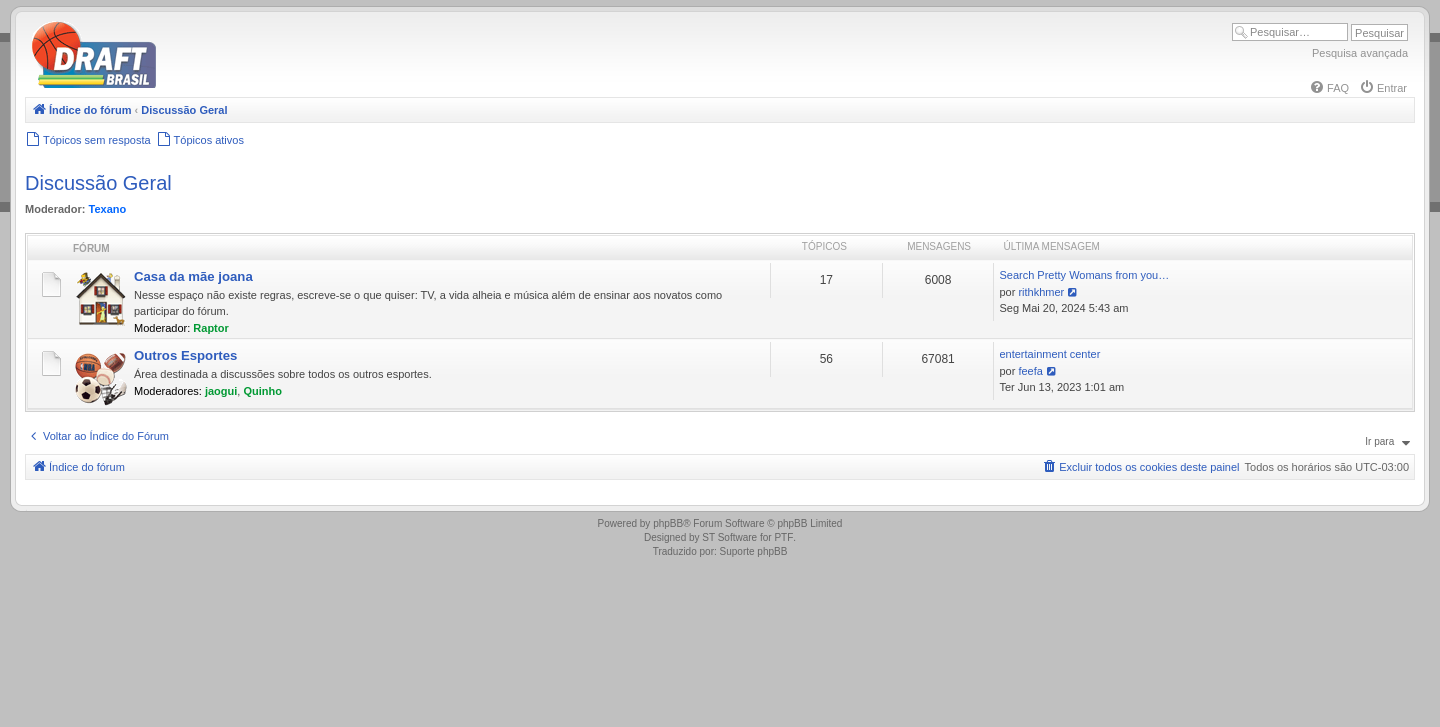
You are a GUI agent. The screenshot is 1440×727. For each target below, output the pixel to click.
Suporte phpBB (754, 551)
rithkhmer (1041, 292)
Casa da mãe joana (193, 276)
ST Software (729, 537)
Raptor (210, 328)
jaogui (221, 391)
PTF (783, 537)
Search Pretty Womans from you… (1084, 275)
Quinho (262, 391)
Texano (108, 209)
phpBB (668, 523)
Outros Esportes (185, 355)
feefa (1030, 371)
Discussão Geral (98, 183)
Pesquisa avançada (1360, 53)
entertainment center (1049, 354)
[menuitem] (1329, 88)
